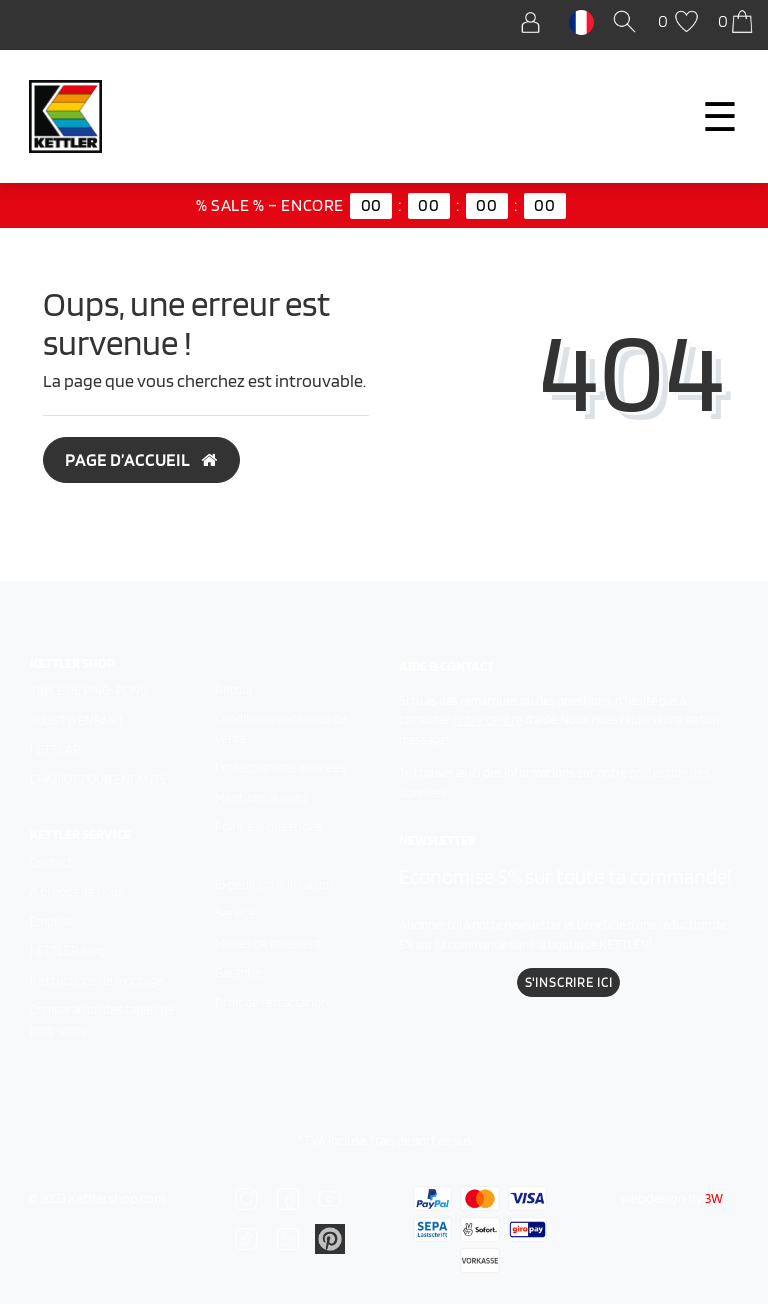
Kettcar (55, 749)
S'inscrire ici (569, 982)
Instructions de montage (97, 980)
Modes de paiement (268, 943)
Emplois (51, 921)
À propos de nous (77, 891)
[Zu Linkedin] (330, 1237)
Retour (234, 689)
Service (235, 913)
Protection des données (280, 767)
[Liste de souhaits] (680, 22)
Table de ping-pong (89, 690)
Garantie (238, 972)
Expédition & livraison (274, 884)
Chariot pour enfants (98, 779)
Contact (51, 862)
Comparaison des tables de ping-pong (102, 1019)
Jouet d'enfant (77, 720)
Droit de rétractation (271, 1002)
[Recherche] (628, 22)
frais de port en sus (421, 1140)
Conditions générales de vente (281, 728)
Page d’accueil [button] (141, 460)
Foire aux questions (268, 826)
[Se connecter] (535, 22)
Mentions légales (261, 797)
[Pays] (581, 21)
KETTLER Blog (67, 950)
